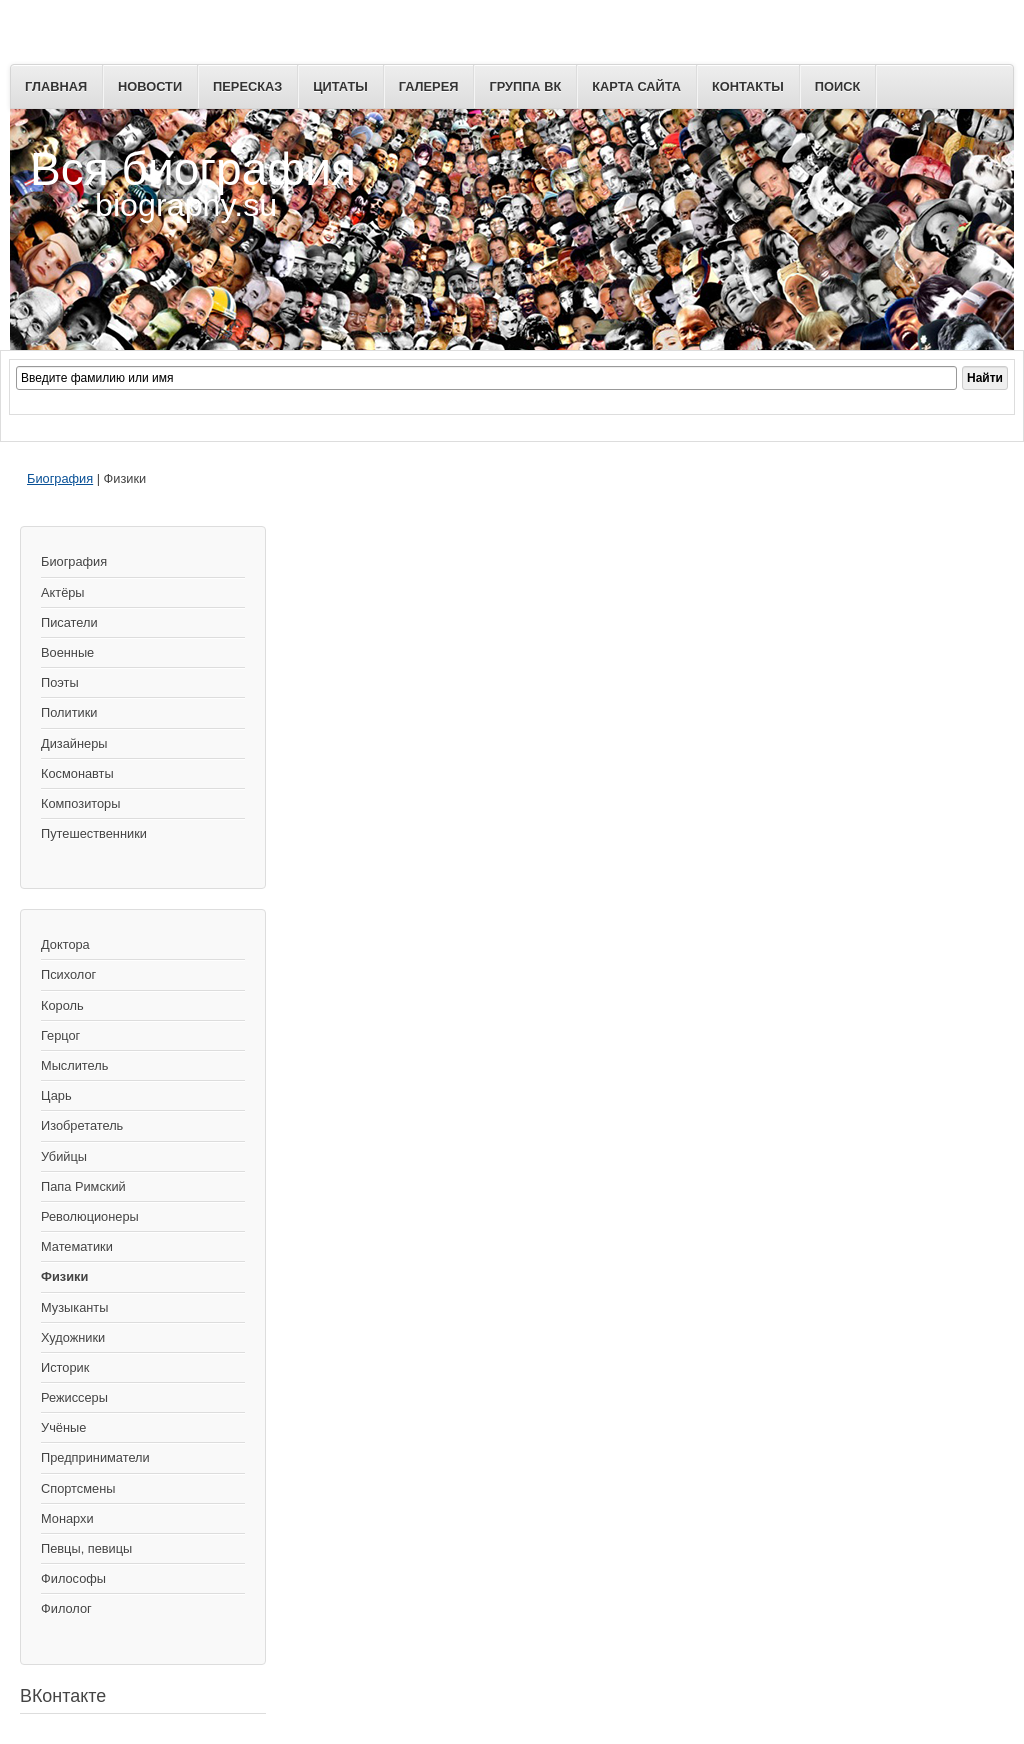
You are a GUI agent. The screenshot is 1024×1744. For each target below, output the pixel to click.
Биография (60, 478)
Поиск (837, 86)
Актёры (63, 592)
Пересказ (247, 86)
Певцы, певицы (86, 1548)
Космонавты (77, 773)
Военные (67, 652)
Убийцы (64, 1156)
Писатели (69, 622)
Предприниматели (95, 1457)
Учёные (63, 1427)
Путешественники (94, 833)
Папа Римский (83, 1186)
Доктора (65, 944)
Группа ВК (525, 86)
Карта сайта (636, 86)
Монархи (67, 1518)
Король (62, 1005)
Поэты (60, 682)
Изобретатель (82, 1125)
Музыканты (74, 1307)
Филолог (66, 1608)
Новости (150, 86)
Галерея (429, 86)
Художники (73, 1337)
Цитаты (340, 86)
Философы (73, 1578)
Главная (56, 86)
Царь (56, 1095)
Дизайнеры (74, 743)
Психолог (68, 974)
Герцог (60, 1035)
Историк (65, 1367)
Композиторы (80, 803)
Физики (64, 1276)
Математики (77, 1246)
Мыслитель (74, 1065)
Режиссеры (74, 1397)
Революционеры (90, 1216)
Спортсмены (78, 1488)
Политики (69, 712)
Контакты (748, 86)
